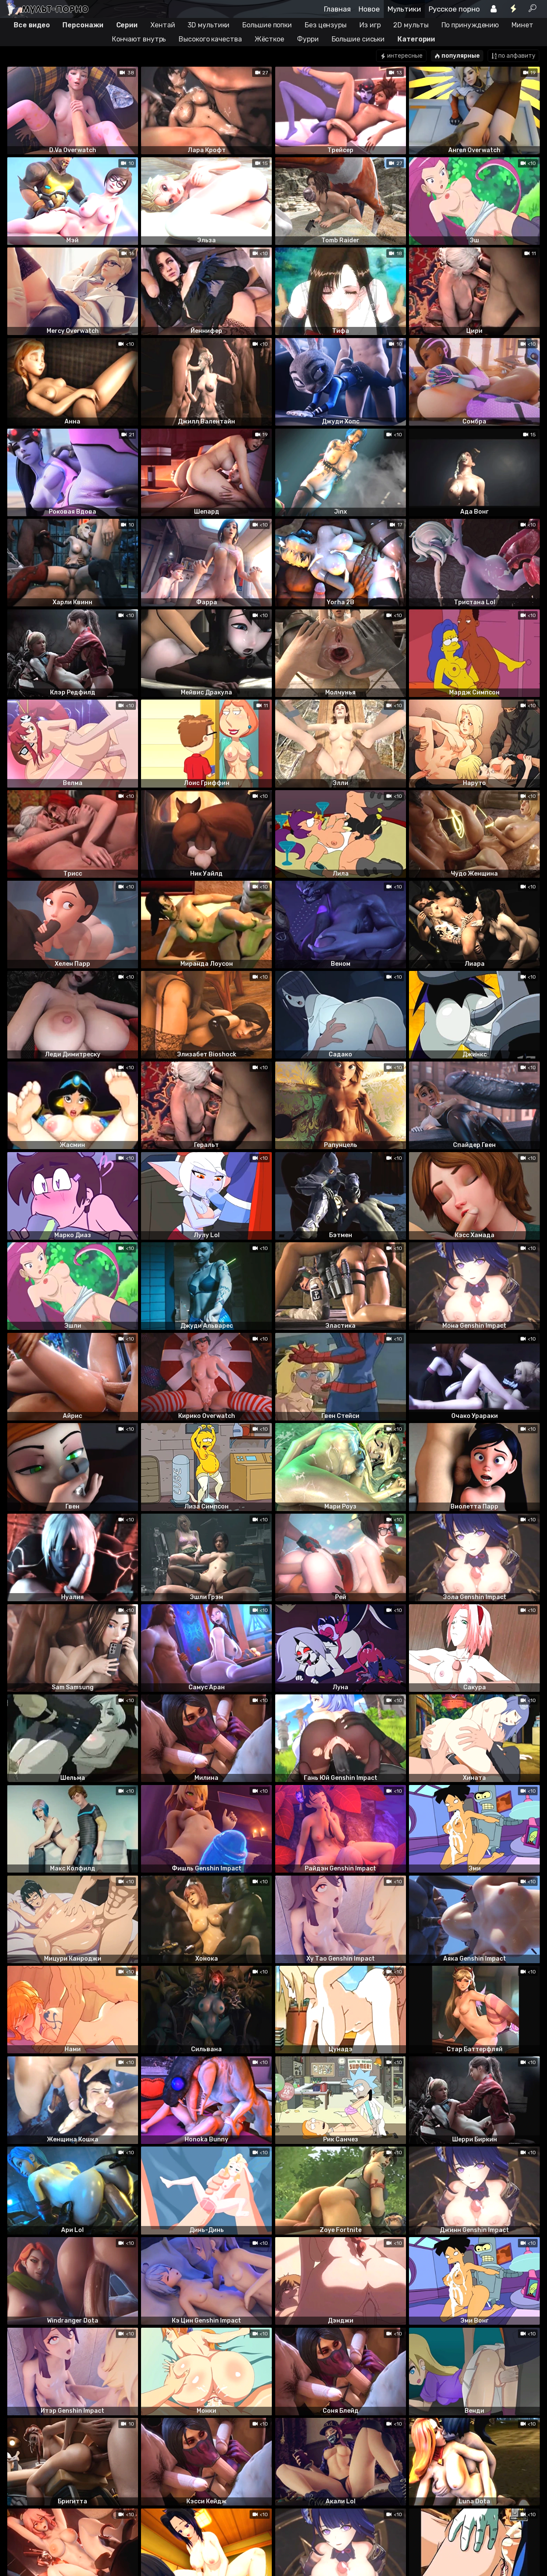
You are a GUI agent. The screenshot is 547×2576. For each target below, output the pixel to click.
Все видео (32, 25)
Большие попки (267, 25)
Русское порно (454, 9)
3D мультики (208, 25)
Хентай (162, 25)
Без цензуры (326, 25)
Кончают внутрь (139, 39)
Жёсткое (269, 39)
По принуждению (470, 25)
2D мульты (410, 25)
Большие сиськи (358, 39)
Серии (127, 25)
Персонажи (82, 25)
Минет (522, 25)
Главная (337, 9)
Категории (416, 39)
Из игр (369, 25)
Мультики (404, 9)
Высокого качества (210, 39)
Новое (369, 9)
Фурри (308, 39)
